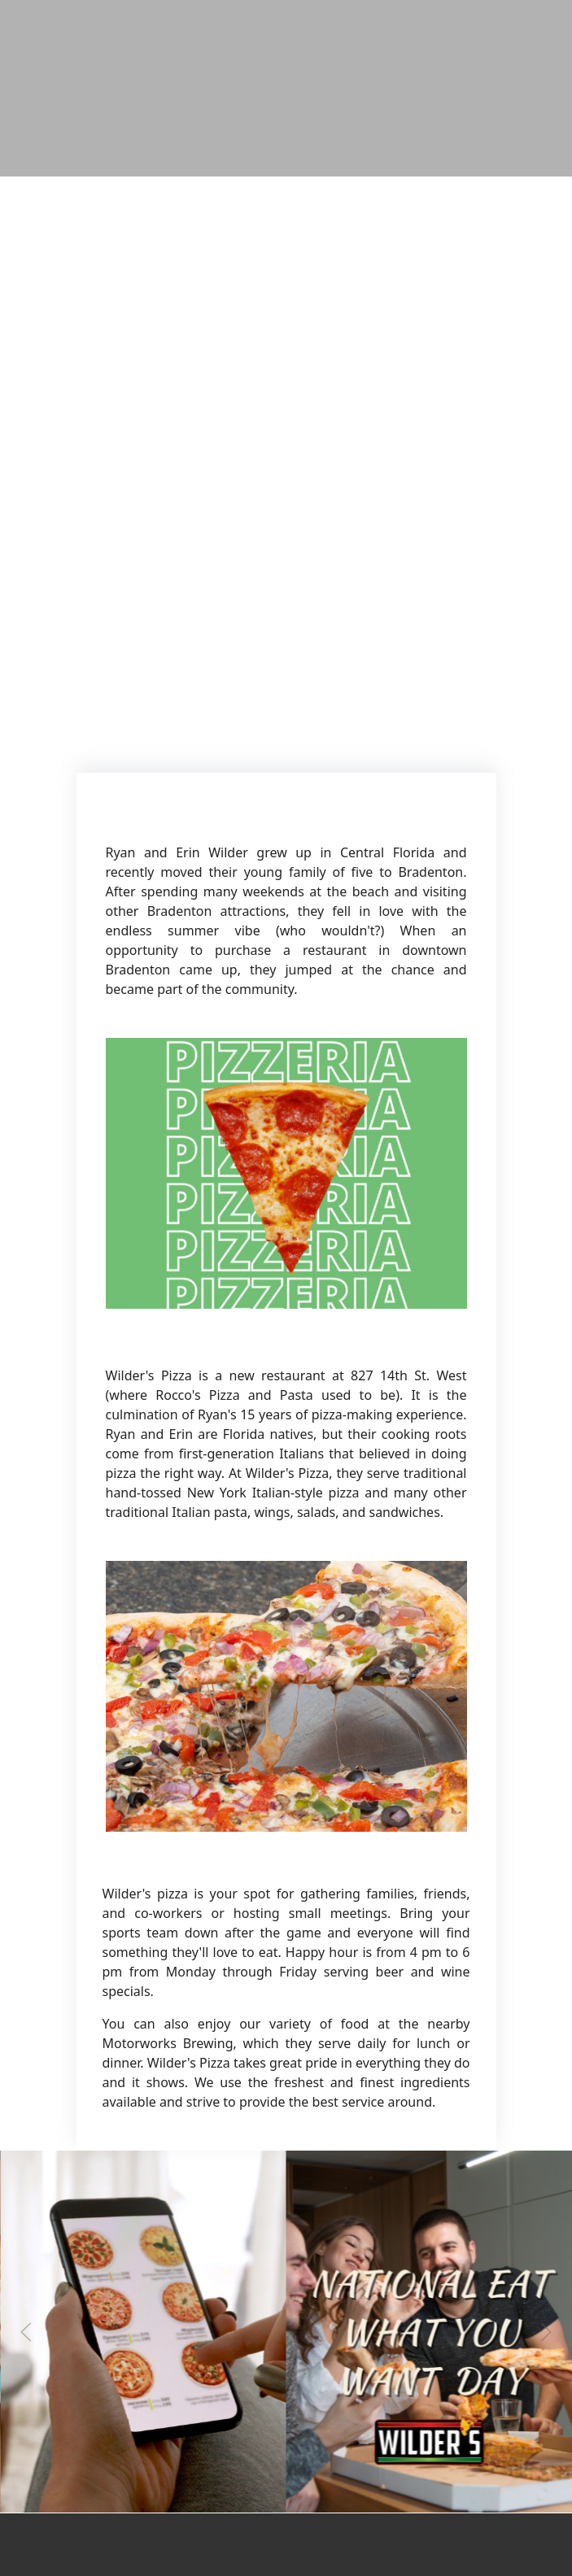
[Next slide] (546, 2332)
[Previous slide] (26, 2332)
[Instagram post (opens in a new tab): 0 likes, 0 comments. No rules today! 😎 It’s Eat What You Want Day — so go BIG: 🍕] (429, 2508)
